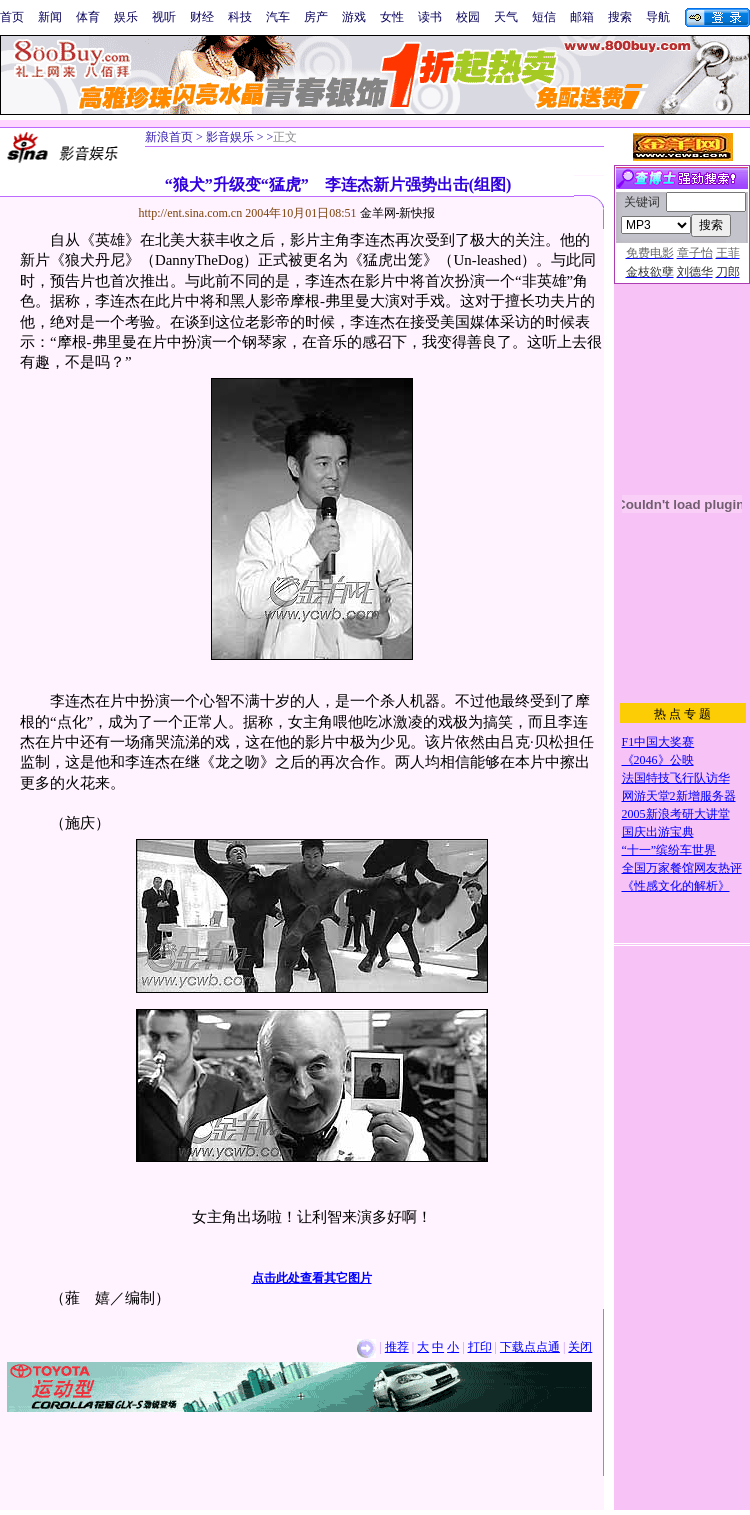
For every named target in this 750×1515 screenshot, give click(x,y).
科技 (240, 17)
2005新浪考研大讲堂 (676, 814)
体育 (88, 17)
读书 (430, 17)
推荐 (397, 1347)
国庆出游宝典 (658, 832)
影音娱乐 (230, 137)
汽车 (278, 17)
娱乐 (126, 17)
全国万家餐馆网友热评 (682, 868)
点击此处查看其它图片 (312, 1278)
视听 (164, 17)
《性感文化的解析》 (676, 886)
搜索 (620, 17)
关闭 (580, 1347)
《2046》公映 (658, 760)
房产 (316, 17)
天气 (506, 17)
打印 (480, 1347)
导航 (658, 17)
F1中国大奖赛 (658, 742)
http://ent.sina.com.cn (192, 213)
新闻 (50, 17)
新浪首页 (169, 137)
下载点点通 (530, 1347)
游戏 (354, 17)
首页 (12, 17)
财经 (202, 17)
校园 (468, 17)
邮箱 (582, 17)
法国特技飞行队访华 (676, 778)
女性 (392, 17)
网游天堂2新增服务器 (679, 796)
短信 (544, 17)
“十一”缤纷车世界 (669, 850)
